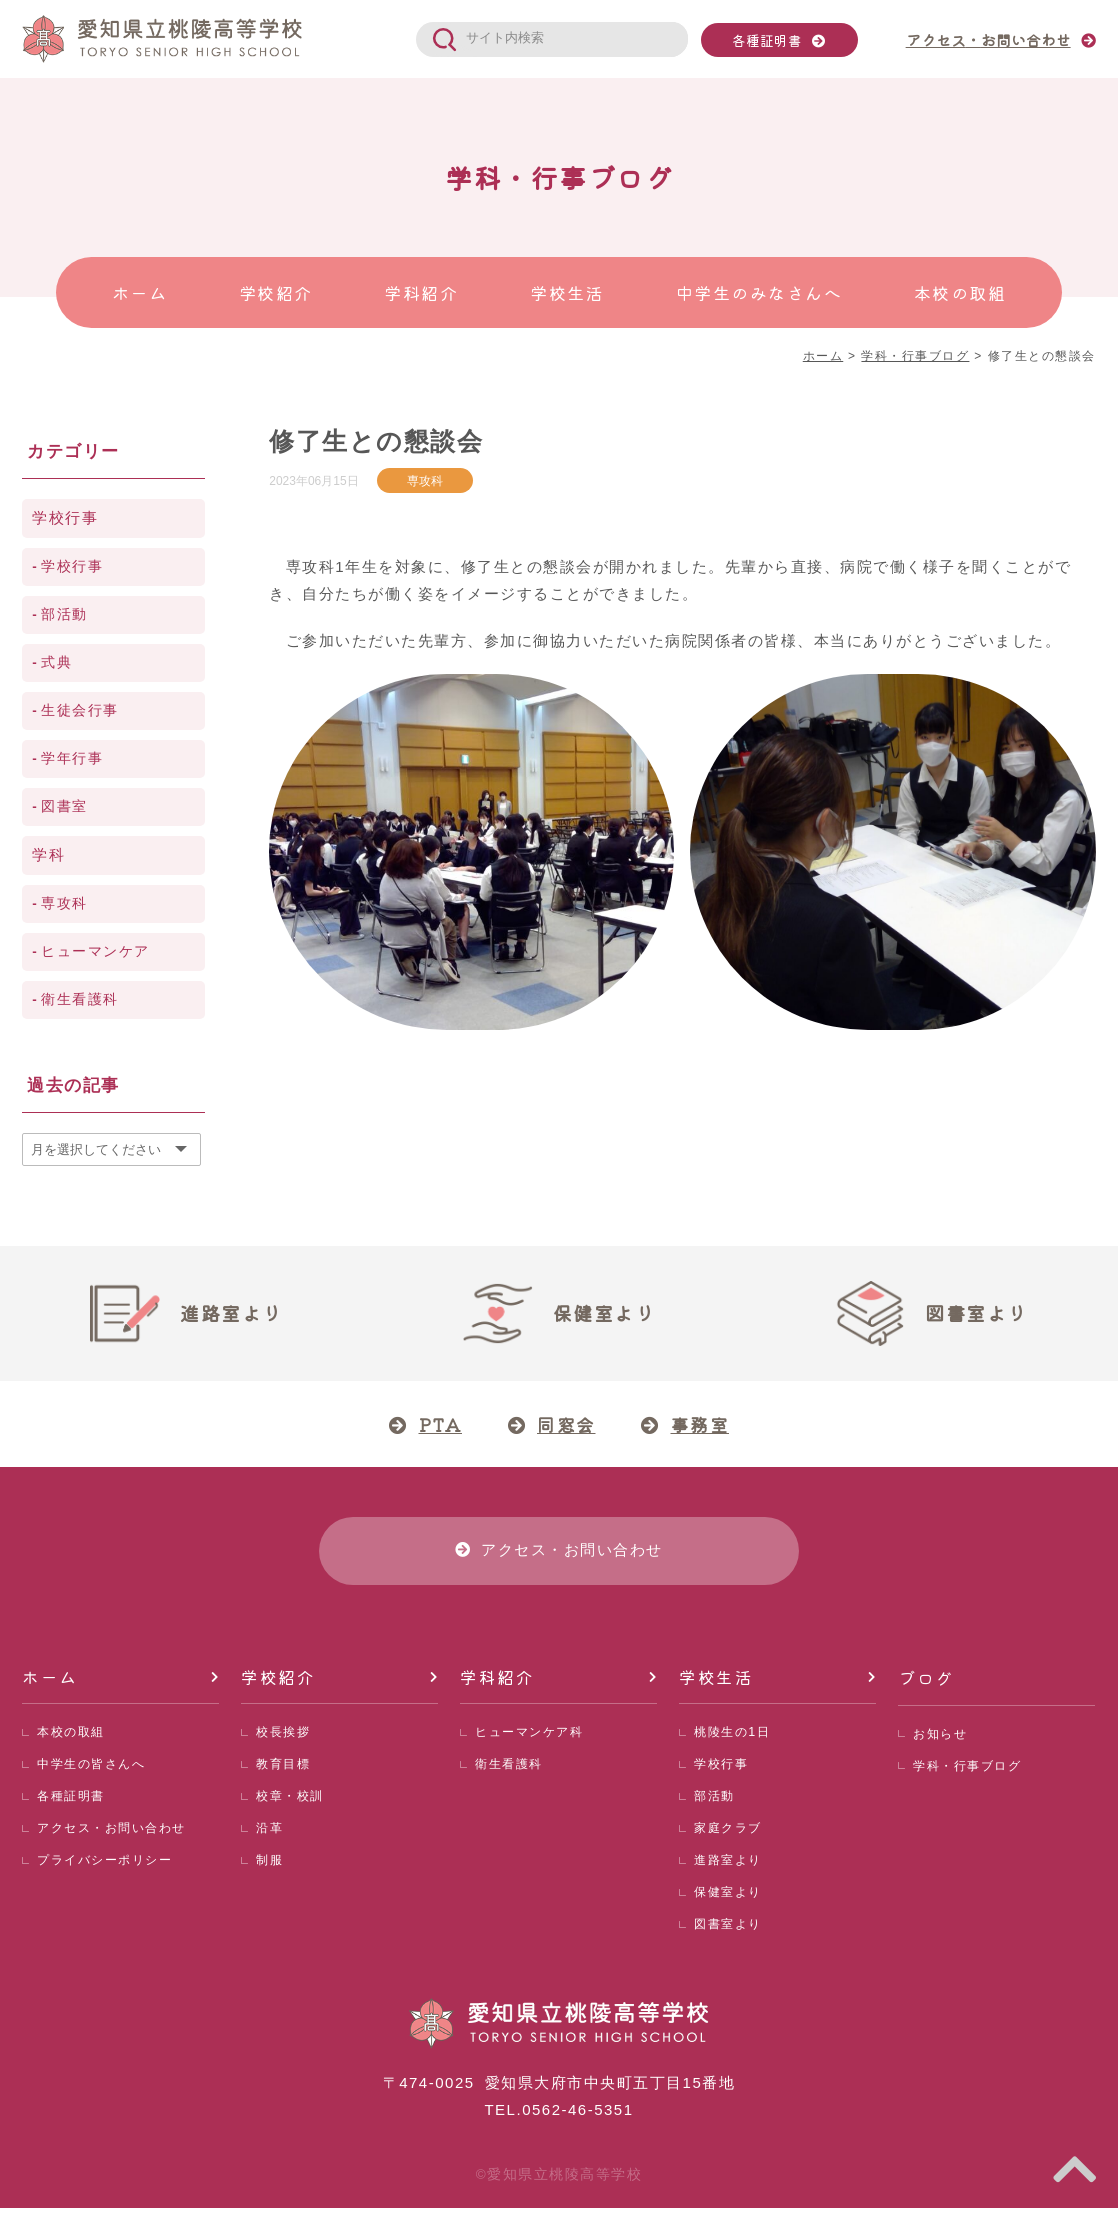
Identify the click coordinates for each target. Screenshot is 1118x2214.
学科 (48, 854)
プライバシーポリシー (109, 1866)
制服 (270, 1866)
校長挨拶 (285, 1738)
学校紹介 (278, 1682)
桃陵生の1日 (734, 1738)
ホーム (50, 1682)
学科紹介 (497, 1682)
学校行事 (65, 517)
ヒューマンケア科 (533, 1738)
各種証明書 (767, 40)
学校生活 (716, 1682)
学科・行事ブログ (971, 1770)
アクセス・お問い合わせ (117, 1834)
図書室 (64, 806)
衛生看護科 (80, 999)
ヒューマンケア (95, 951)
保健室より (730, 1898)
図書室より (730, 1930)
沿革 (270, 1834)
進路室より (730, 1866)
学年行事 (72, 758)
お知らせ (942, 1738)
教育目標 (285, 1770)
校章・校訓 (292, 1802)
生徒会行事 (80, 710)
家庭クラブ (730, 1834)
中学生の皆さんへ (95, 1770)
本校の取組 (73, 1738)
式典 (56, 662)
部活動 (64, 614)
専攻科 (425, 480)
